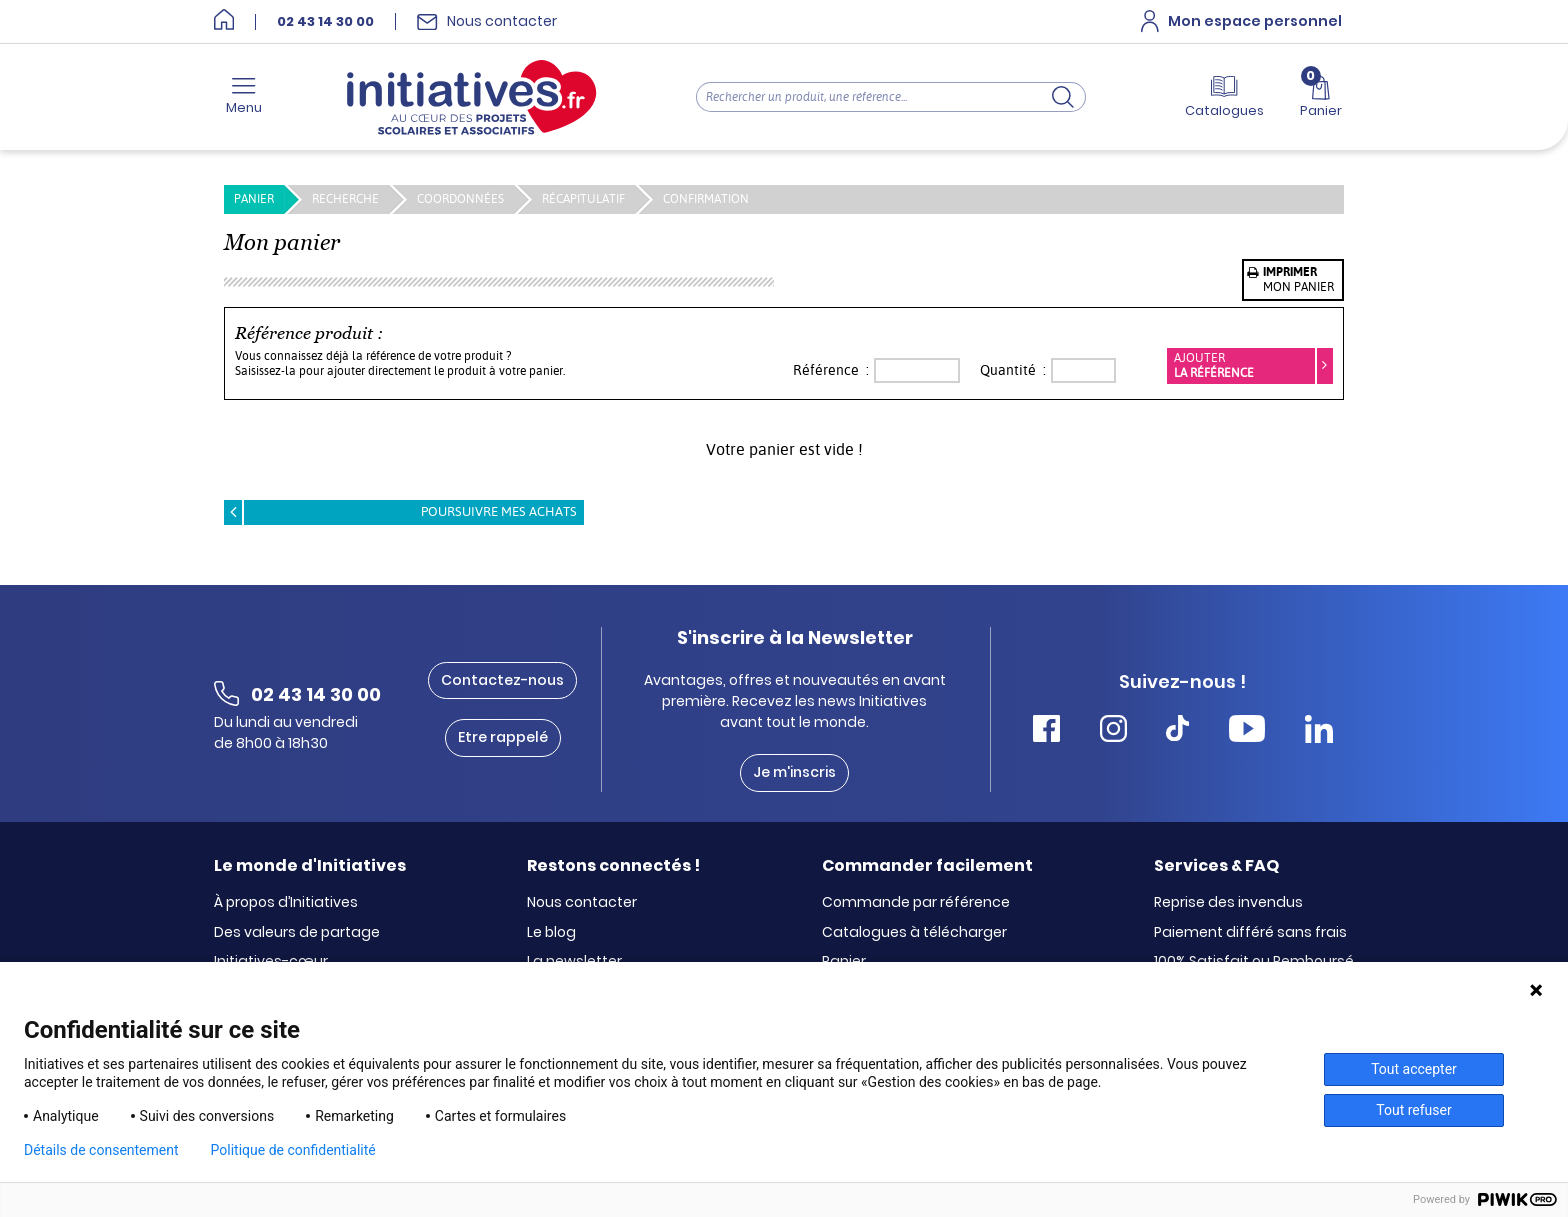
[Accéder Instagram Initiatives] (1113, 731)
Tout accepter (1414, 1069)
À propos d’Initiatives (286, 903)
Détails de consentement (101, 1150)
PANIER (254, 199)
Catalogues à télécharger (914, 933)
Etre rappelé (503, 737)
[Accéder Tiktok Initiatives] (1177, 731)
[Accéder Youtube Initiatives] (1247, 731)
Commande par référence (916, 903)
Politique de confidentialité (293, 1150)
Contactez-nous (502, 680)
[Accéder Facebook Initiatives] (1046, 731)
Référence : (831, 370)
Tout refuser (1413, 1110)
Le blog (551, 933)
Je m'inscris (794, 772)
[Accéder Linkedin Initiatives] (1319, 731)
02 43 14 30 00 (325, 22)
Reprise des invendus (1228, 903)
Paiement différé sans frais (1250, 933)
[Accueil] (224, 21)
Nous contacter (582, 903)
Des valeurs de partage (297, 933)
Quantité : (1013, 370)
